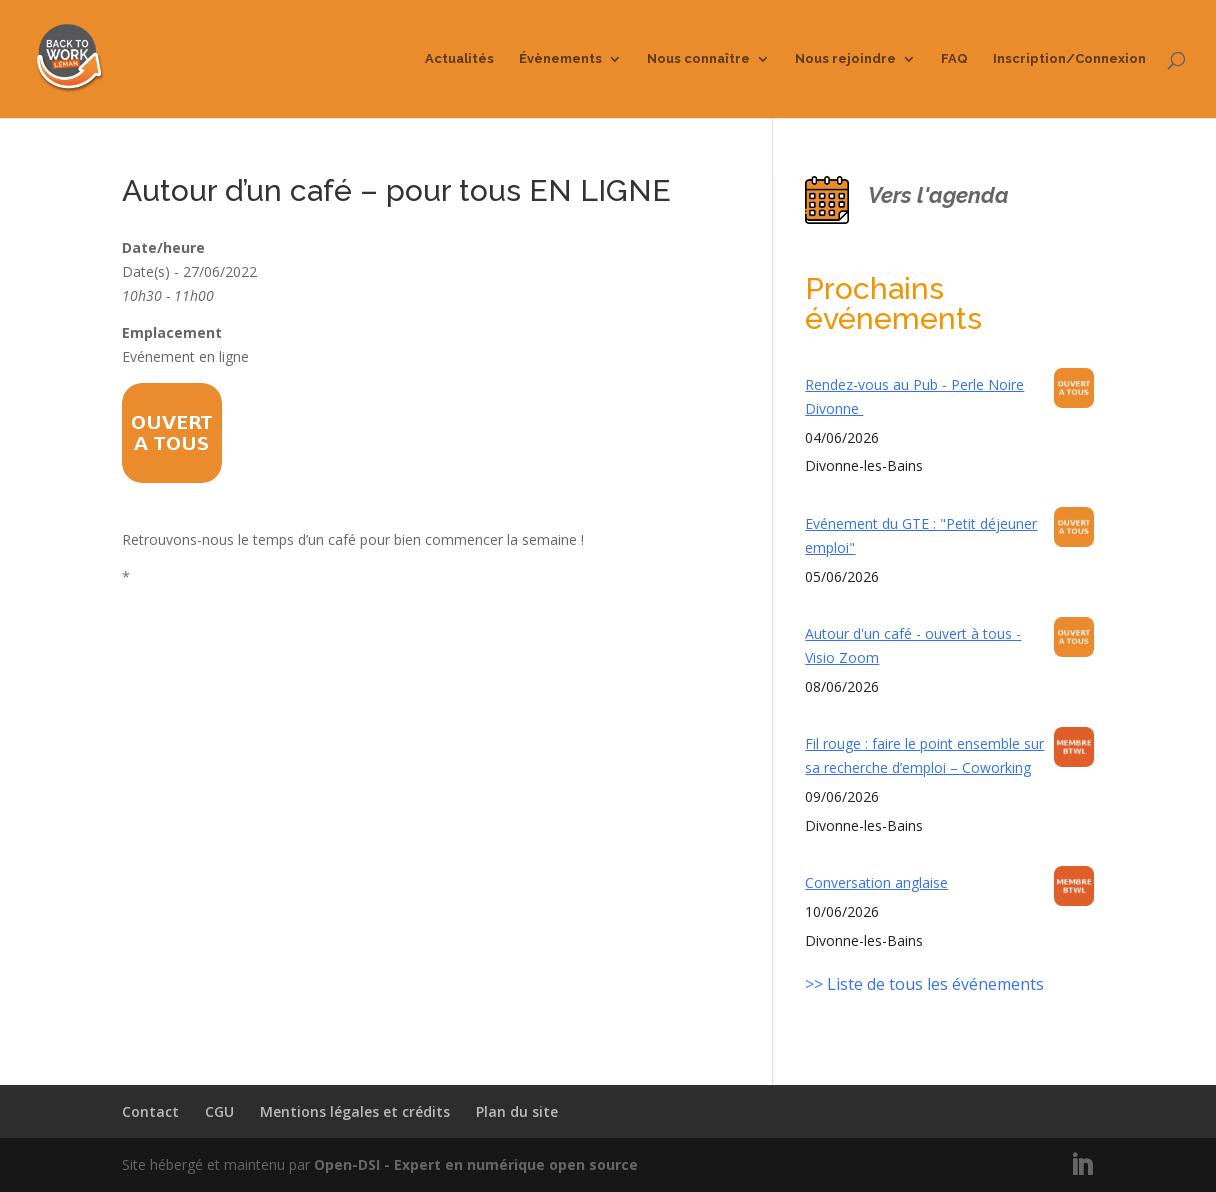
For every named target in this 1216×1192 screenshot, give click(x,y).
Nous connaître (698, 59)
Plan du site (517, 1111)
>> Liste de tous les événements (924, 984)
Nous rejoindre (845, 59)
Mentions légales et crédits (355, 1111)
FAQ (954, 59)
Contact (150, 1111)
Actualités (459, 59)
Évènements (560, 59)
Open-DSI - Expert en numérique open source (476, 1164)
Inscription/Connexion (1069, 59)
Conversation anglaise (876, 882)
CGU (219, 1111)
